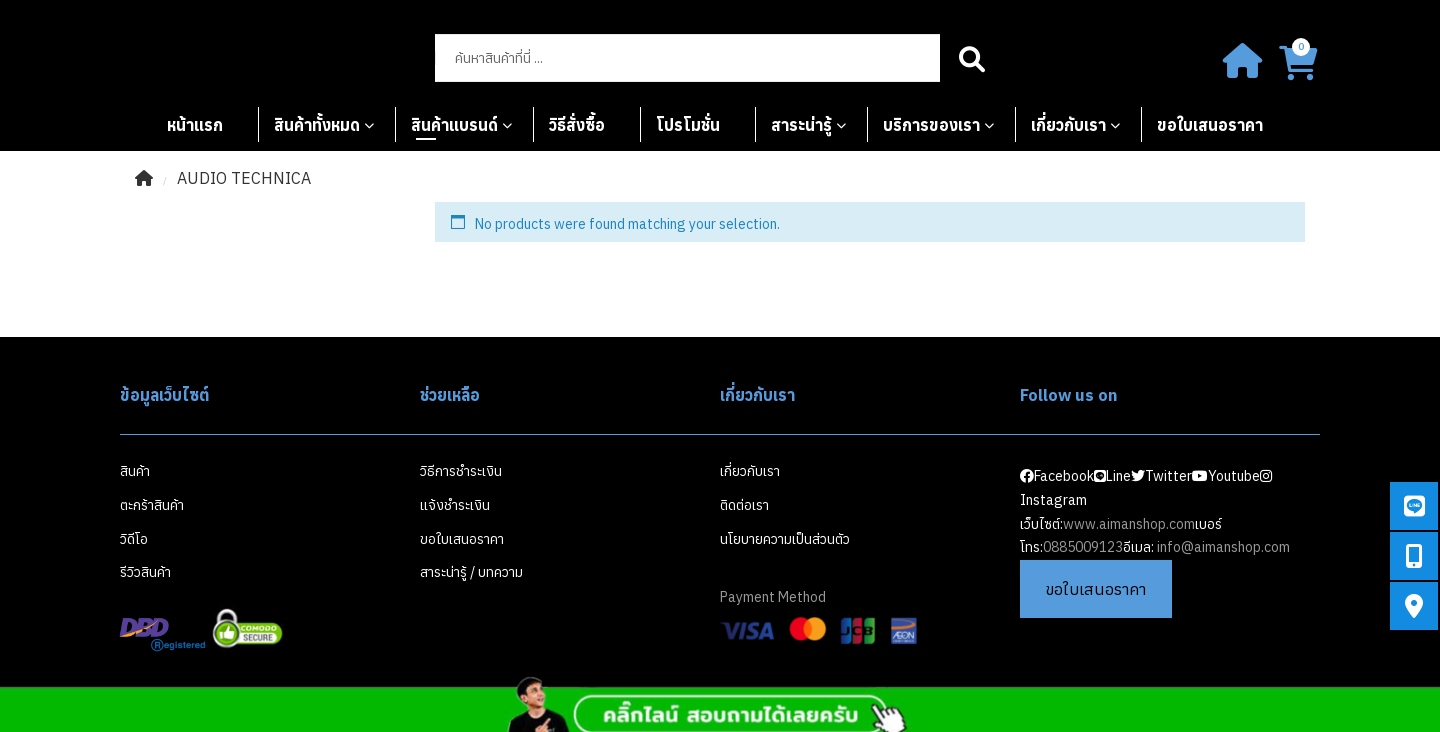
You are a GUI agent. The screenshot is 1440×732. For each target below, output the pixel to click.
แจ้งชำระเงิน (455, 505)
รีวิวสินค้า (145, 572)
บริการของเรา (931, 125)
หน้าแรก (195, 125)
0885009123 (1083, 547)
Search (972, 58)
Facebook (1057, 476)
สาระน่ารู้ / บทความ (471, 572)
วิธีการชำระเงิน (461, 471)
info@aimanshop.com (1223, 547)
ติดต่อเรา (744, 505)
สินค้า (135, 471)
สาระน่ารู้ (801, 125)
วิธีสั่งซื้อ (577, 125)
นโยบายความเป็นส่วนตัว (785, 539)
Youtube (1226, 476)
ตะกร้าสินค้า (152, 505)
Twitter (1161, 476)
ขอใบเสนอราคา (1210, 125)
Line (1112, 476)
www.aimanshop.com (1129, 524)
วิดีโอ (134, 539)
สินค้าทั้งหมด (317, 125)
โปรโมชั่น (688, 125)
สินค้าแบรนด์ (454, 125)
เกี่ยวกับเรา (1068, 125)
